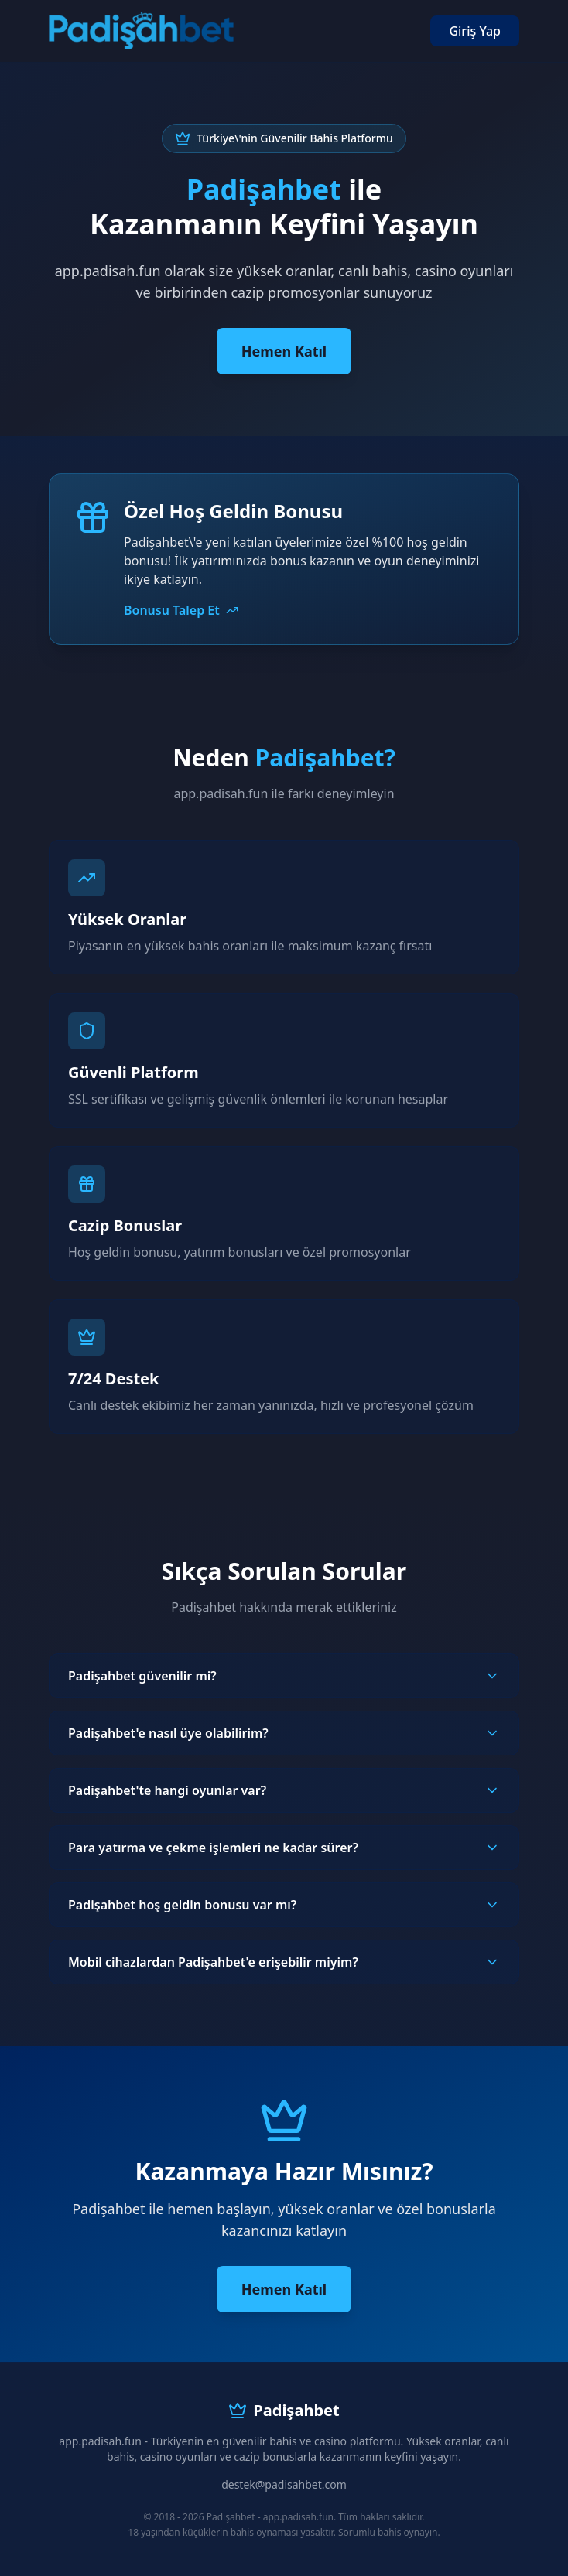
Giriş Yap (475, 30)
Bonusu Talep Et (181, 610)
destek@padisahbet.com (284, 2484)
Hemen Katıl (284, 351)
